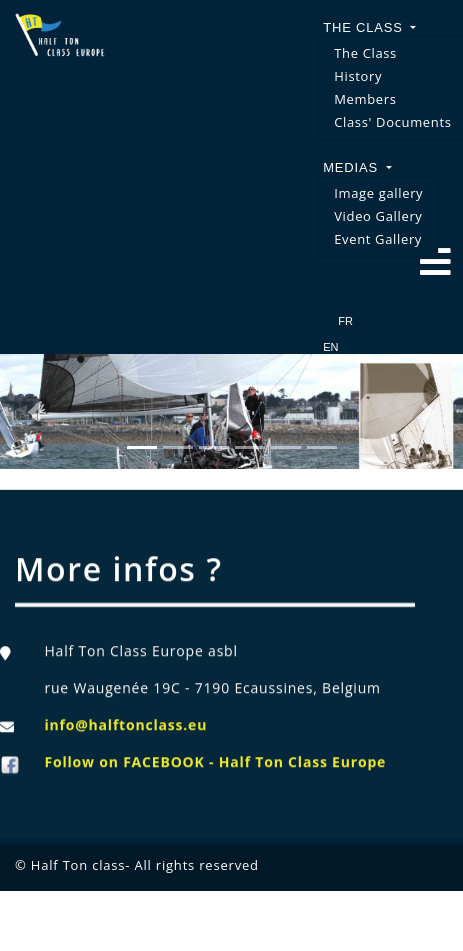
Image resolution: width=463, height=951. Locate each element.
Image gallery (378, 193)
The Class (365, 27)
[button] (34, 411)
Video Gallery (378, 216)
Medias (352, 167)
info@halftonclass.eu (125, 732)
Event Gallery (378, 239)
